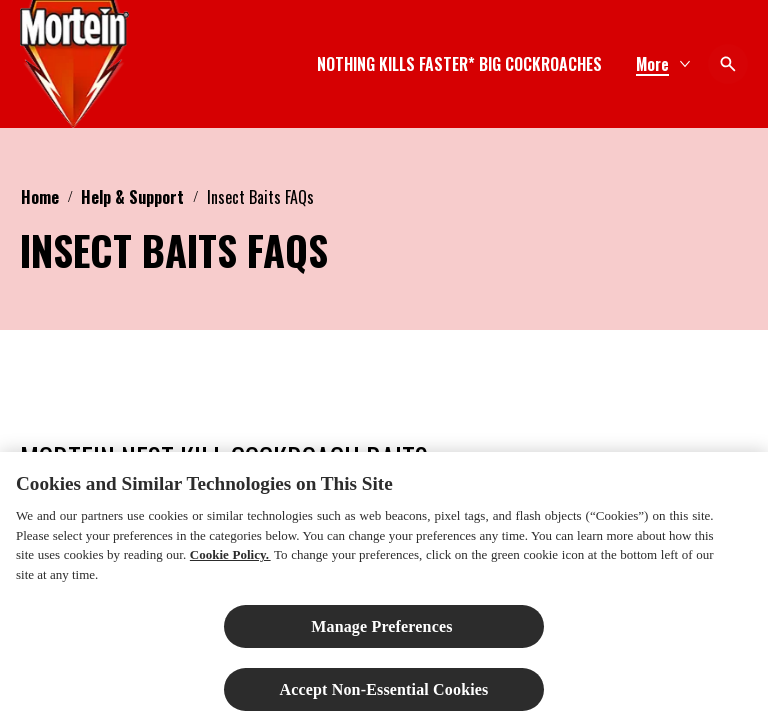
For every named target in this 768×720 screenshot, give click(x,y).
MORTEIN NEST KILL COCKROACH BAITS (224, 458)
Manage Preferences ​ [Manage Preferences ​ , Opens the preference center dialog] (384, 635)
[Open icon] (728, 64)
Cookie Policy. (230, 564)
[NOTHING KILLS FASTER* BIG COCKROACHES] (459, 64)
